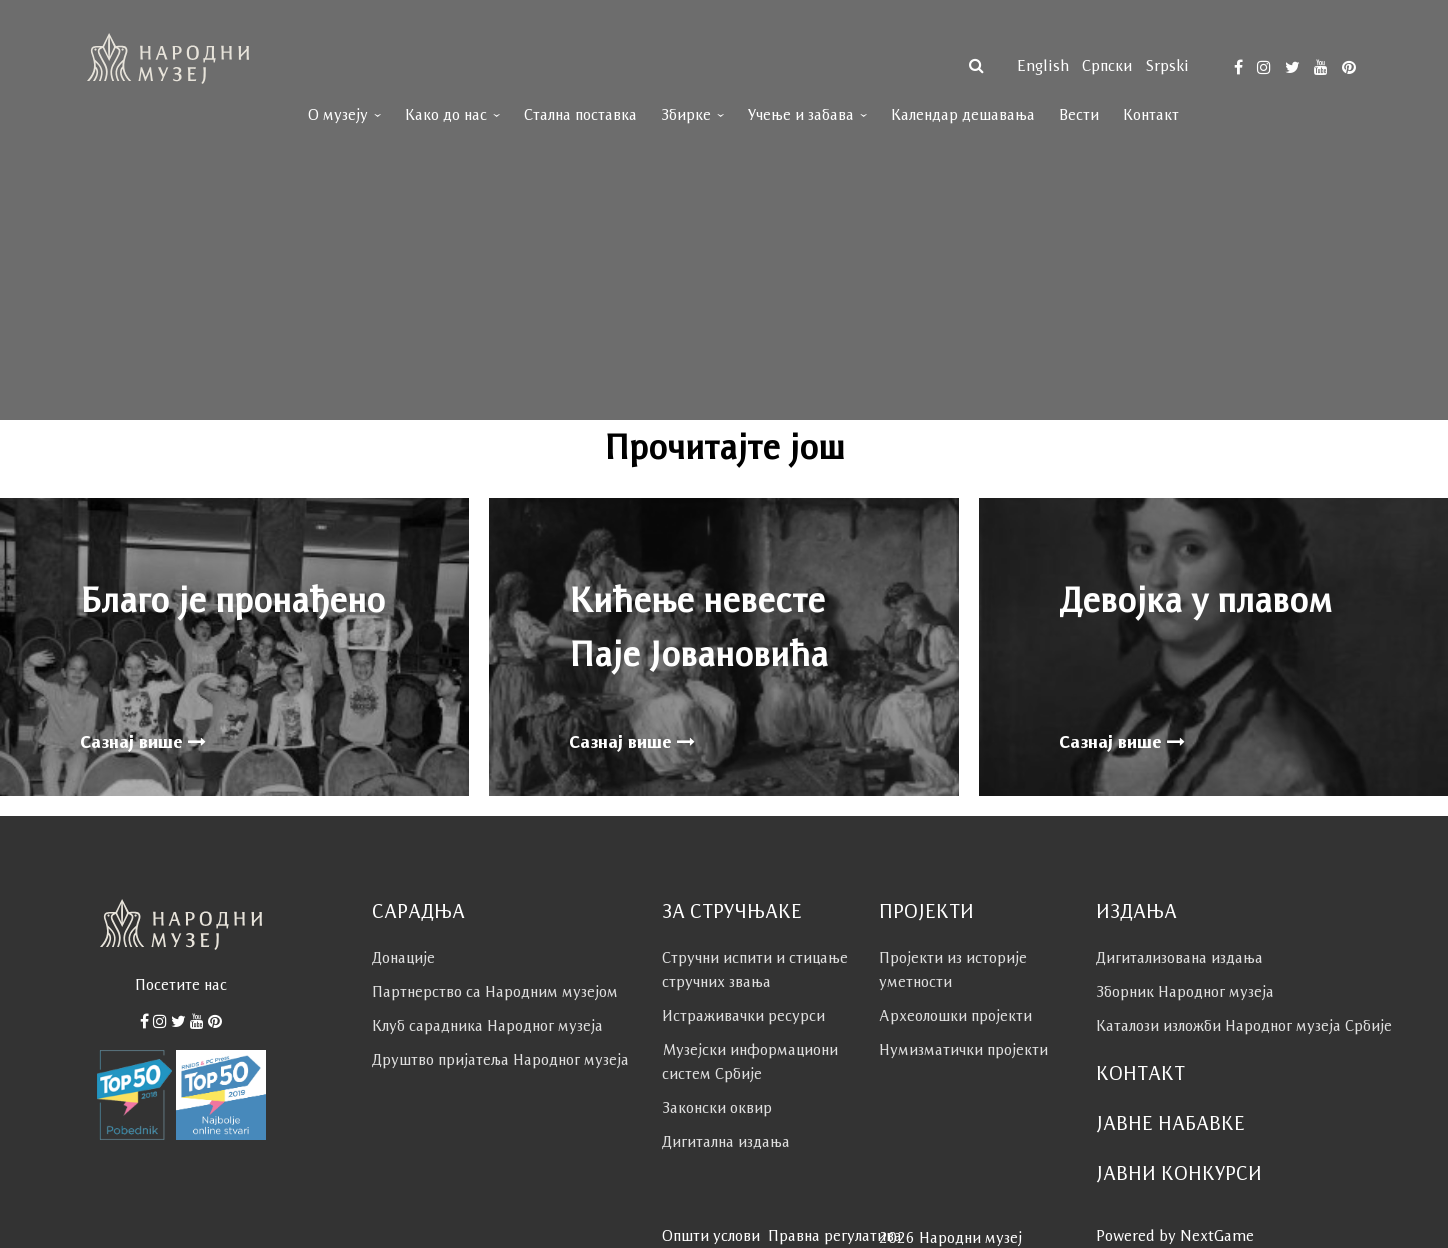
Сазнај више (143, 742)
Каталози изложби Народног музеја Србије (1244, 1025)
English (1043, 65)
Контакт (1151, 114)
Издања (1136, 911)
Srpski (1167, 65)
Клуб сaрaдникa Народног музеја (487, 1025)
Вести (1079, 114)
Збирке (686, 114)
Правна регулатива (835, 1235)
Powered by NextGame (1175, 1235)
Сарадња (418, 911)
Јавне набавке (1170, 1123)
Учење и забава (801, 114)
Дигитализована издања (1179, 957)
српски (1107, 65)
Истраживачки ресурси (743, 1015)
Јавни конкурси (1179, 1173)
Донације (403, 957)
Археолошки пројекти (955, 1015)
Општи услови (711, 1235)
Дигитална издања (726, 1141)
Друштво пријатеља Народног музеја (500, 1059)
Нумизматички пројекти (963, 1049)
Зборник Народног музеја (1185, 991)
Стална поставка (580, 114)
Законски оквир (717, 1107)
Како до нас (446, 114)
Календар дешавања (963, 114)
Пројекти (926, 911)
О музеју (338, 114)
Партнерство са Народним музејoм (495, 991)
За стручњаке (732, 911)
